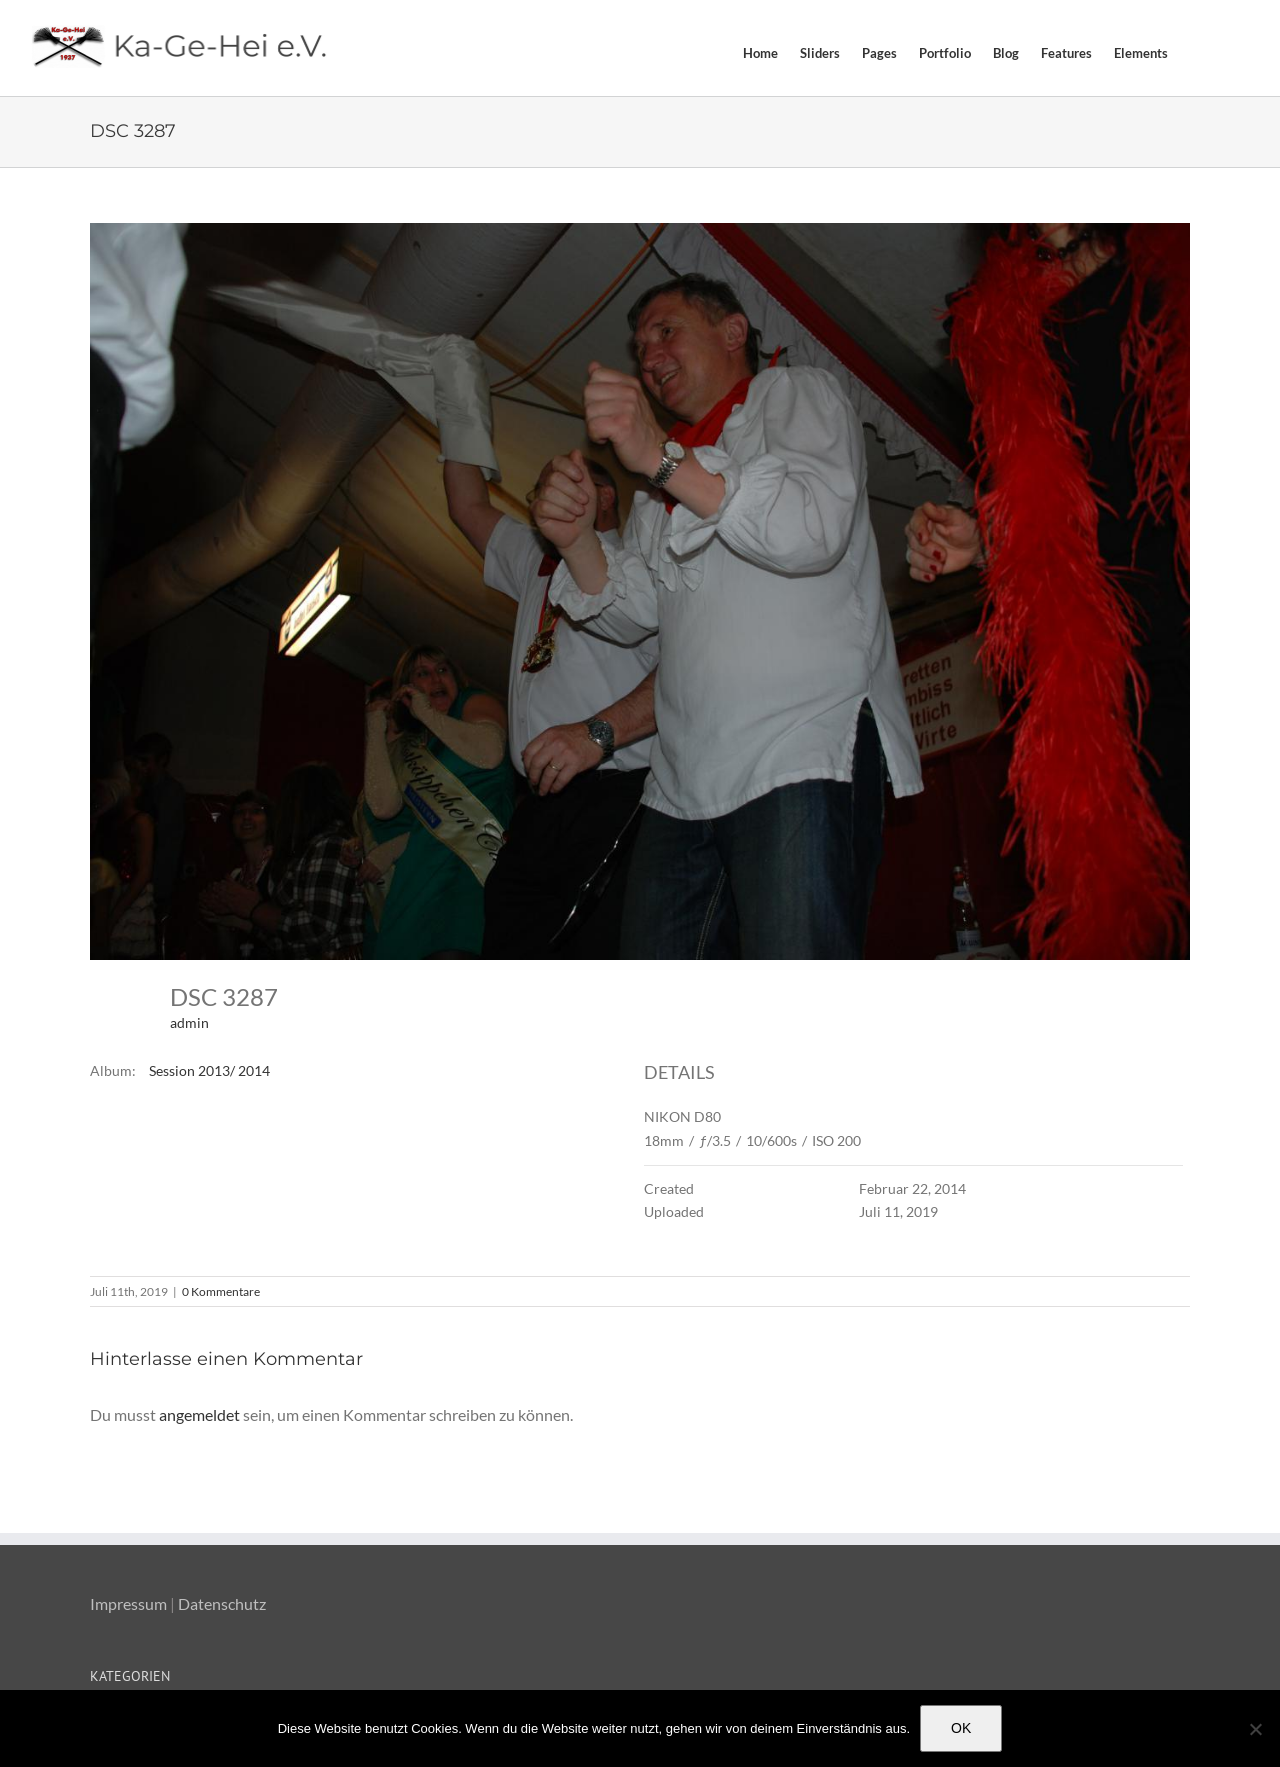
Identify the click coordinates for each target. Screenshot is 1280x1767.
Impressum (128, 1603)
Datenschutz (222, 1603)
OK (961, 1728)
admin (189, 1022)
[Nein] (1255, 1729)
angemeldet (199, 1414)
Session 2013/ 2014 (209, 1070)
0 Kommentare (221, 1291)
